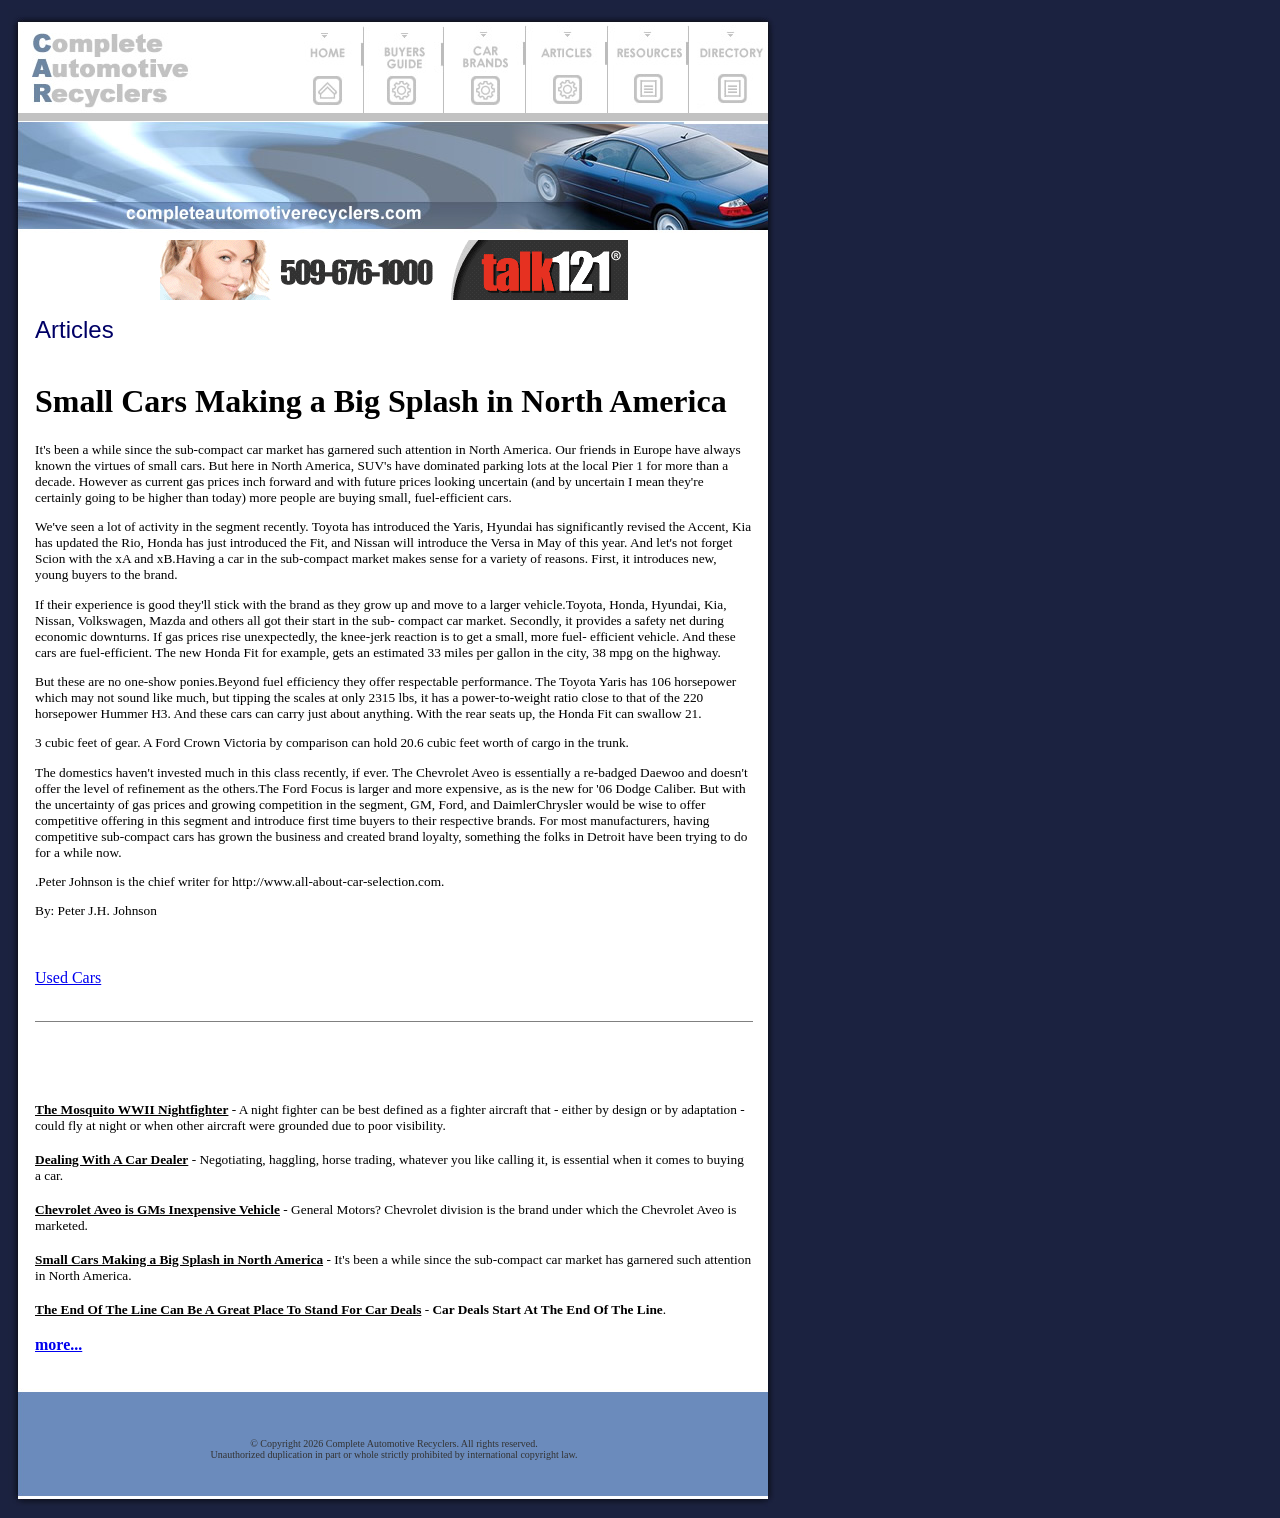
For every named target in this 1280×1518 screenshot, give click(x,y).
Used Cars (68, 977)
